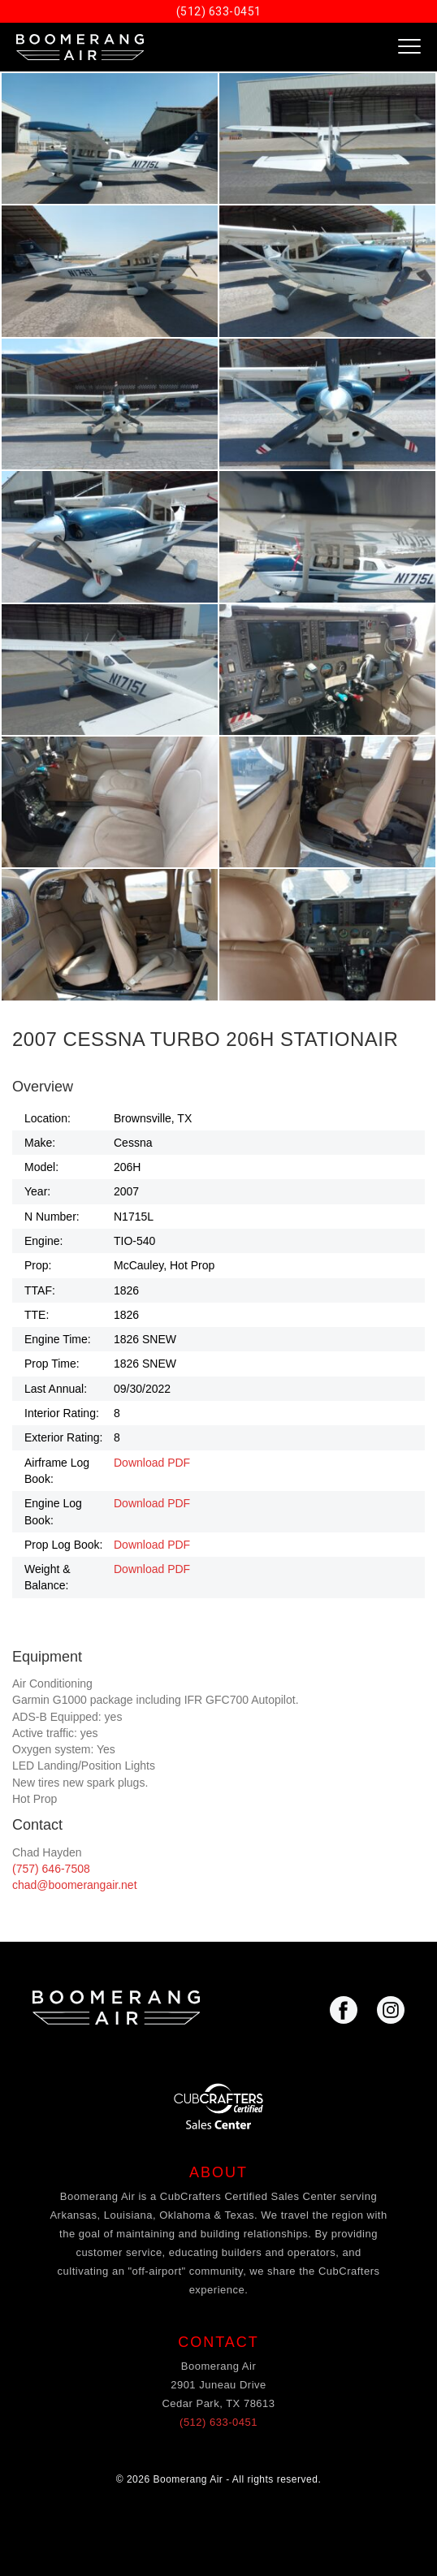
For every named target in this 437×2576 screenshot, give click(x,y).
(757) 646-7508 (51, 1868)
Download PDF (152, 1462)
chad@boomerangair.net (74, 1884)
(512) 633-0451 (219, 11)
